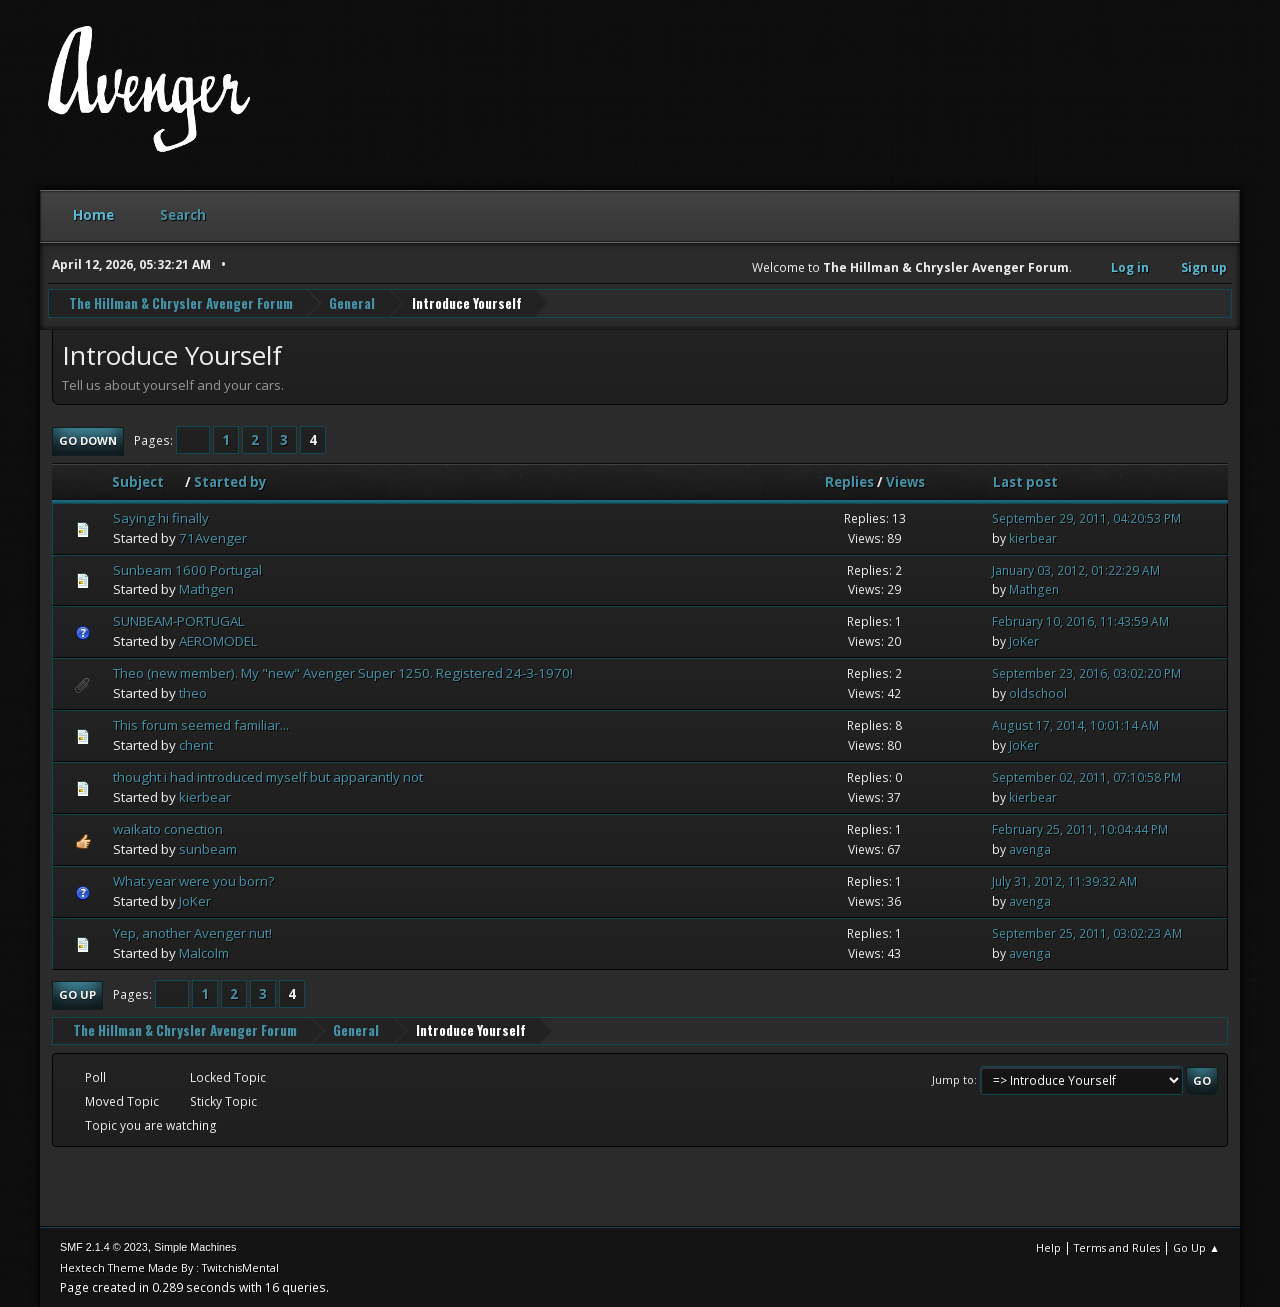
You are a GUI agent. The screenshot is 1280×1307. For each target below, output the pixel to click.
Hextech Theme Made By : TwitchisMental (169, 1266)
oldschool (1038, 692)
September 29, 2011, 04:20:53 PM (1086, 517)
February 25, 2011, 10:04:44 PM (1080, 828)
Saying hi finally (161, 517)
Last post (1025, 481)
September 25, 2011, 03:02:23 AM (1087, 932)
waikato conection (168, 828)
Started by (230, 481)
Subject (147, 481)
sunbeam (208, 848)
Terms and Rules (1117, 1246)
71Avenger (213, 537)
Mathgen (206, 589)
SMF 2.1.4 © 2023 (104, 1246)
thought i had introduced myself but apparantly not (268, 776)
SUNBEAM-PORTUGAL (179, 621)
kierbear (1033, 537)
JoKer (1024, 641)
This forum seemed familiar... (201, 724)
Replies (849, 481)
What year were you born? (193, 880)
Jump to (953, 1078)
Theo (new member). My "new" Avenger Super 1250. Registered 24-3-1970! (343, 673)
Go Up (77, 993)
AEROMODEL (218, 641)
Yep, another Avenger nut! (192, 932)
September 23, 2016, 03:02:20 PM (1086, 673)
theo (193, 692)
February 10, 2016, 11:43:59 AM (1080, 621)
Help (1048, 1246)
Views (905, 481)
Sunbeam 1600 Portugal (187, 569)
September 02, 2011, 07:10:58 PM (1086, 776)
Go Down (88, 439)
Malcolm (204, 952)
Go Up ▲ (1196, 1246)
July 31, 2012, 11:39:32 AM (1064, 880)
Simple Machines (195, 1246)
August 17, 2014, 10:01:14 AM (1075, 724)
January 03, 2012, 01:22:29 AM (1076, 569)
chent (196, 744)
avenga (1030, 848)
